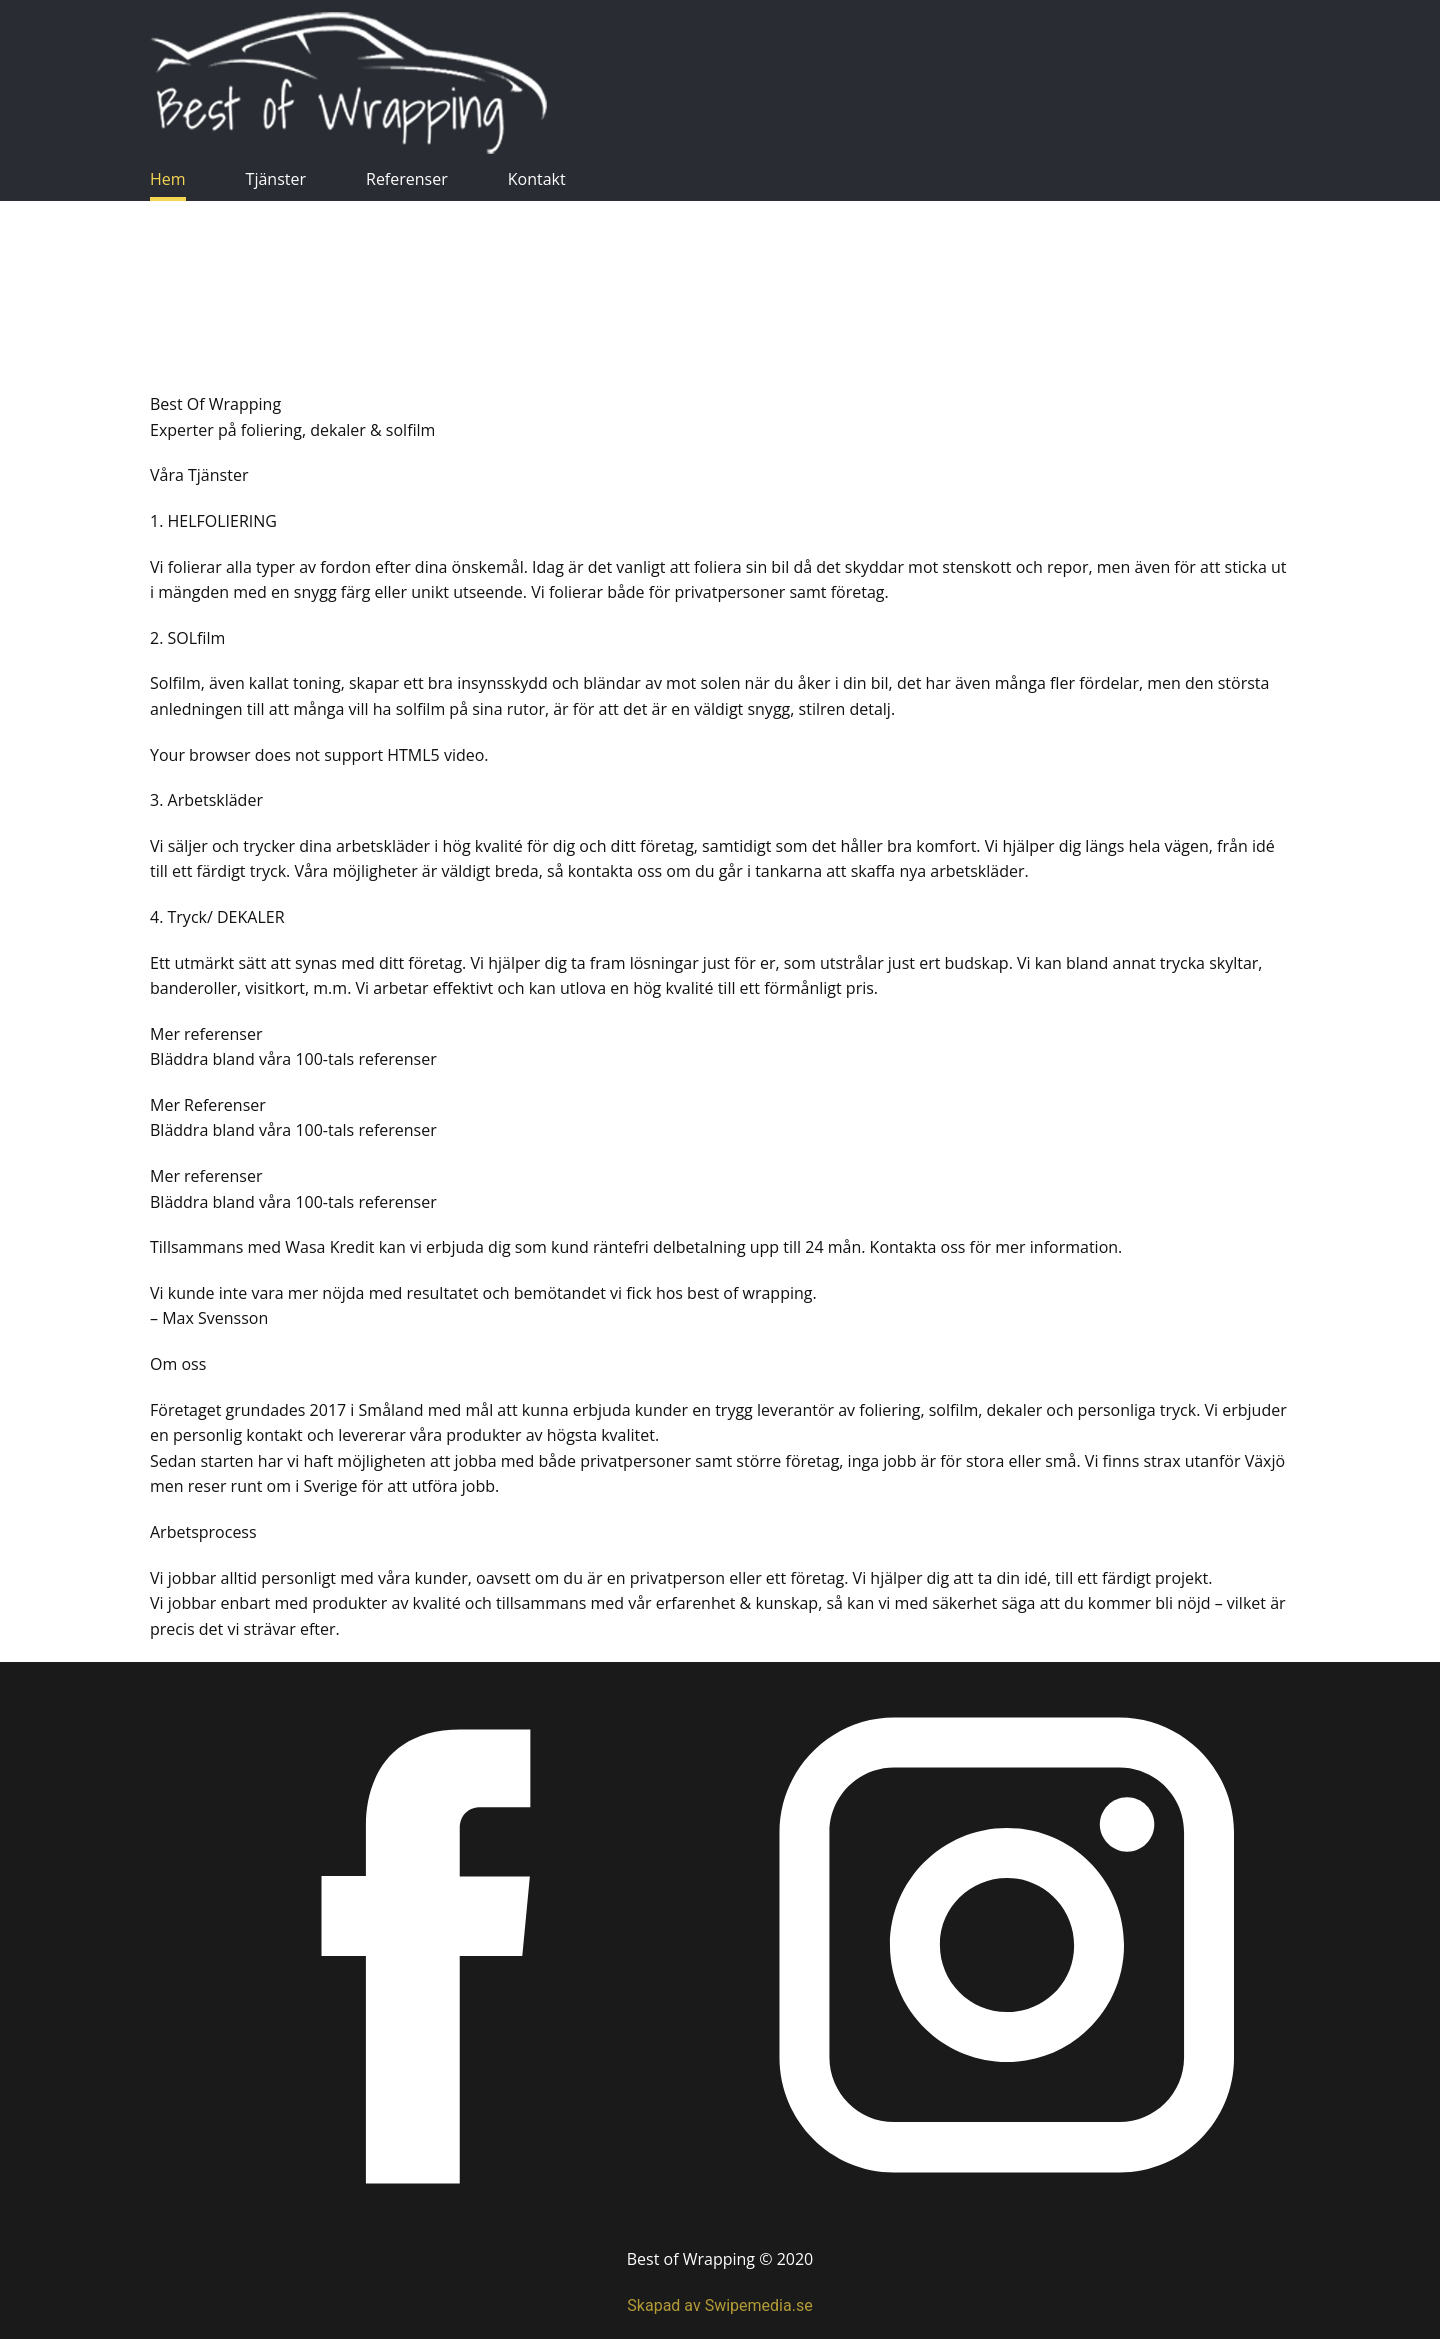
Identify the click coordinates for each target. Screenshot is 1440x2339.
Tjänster (276, 179)
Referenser (407, 179)
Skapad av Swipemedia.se (719, 2305)
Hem (168, 179)
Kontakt (537, 179)
